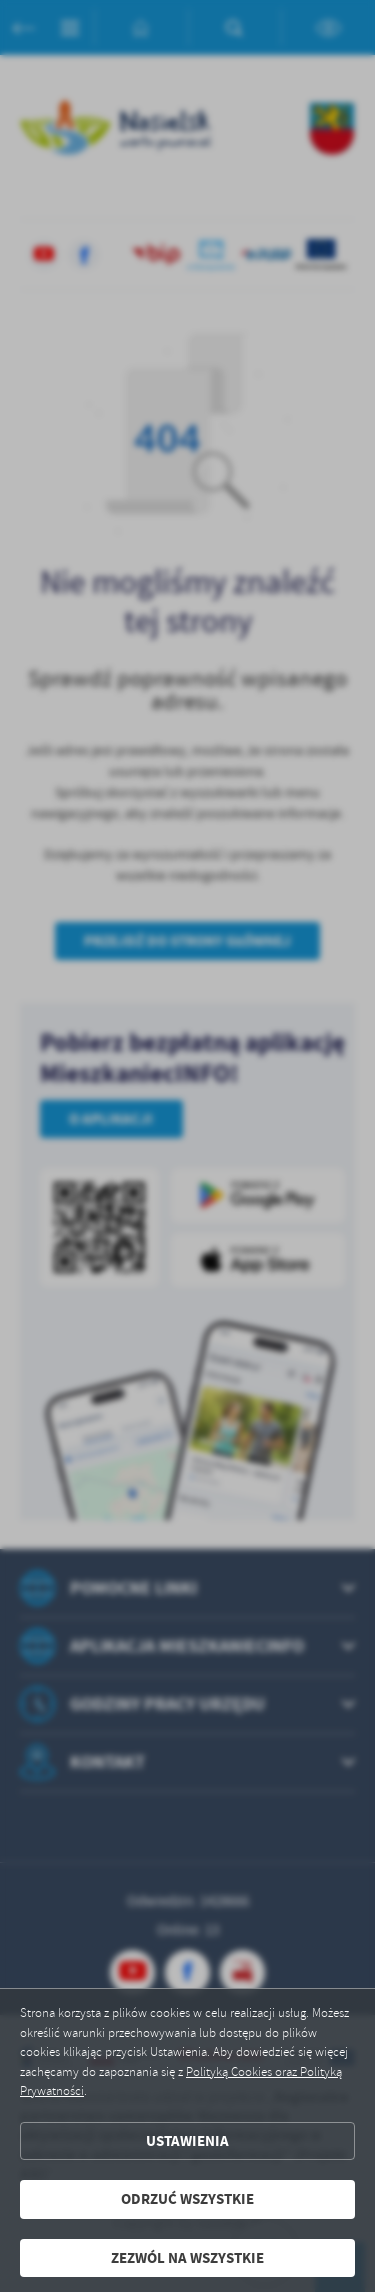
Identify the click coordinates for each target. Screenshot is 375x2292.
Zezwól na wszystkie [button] (187, 2258)
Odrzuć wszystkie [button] (187, 2199)
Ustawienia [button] (187, 2141)
